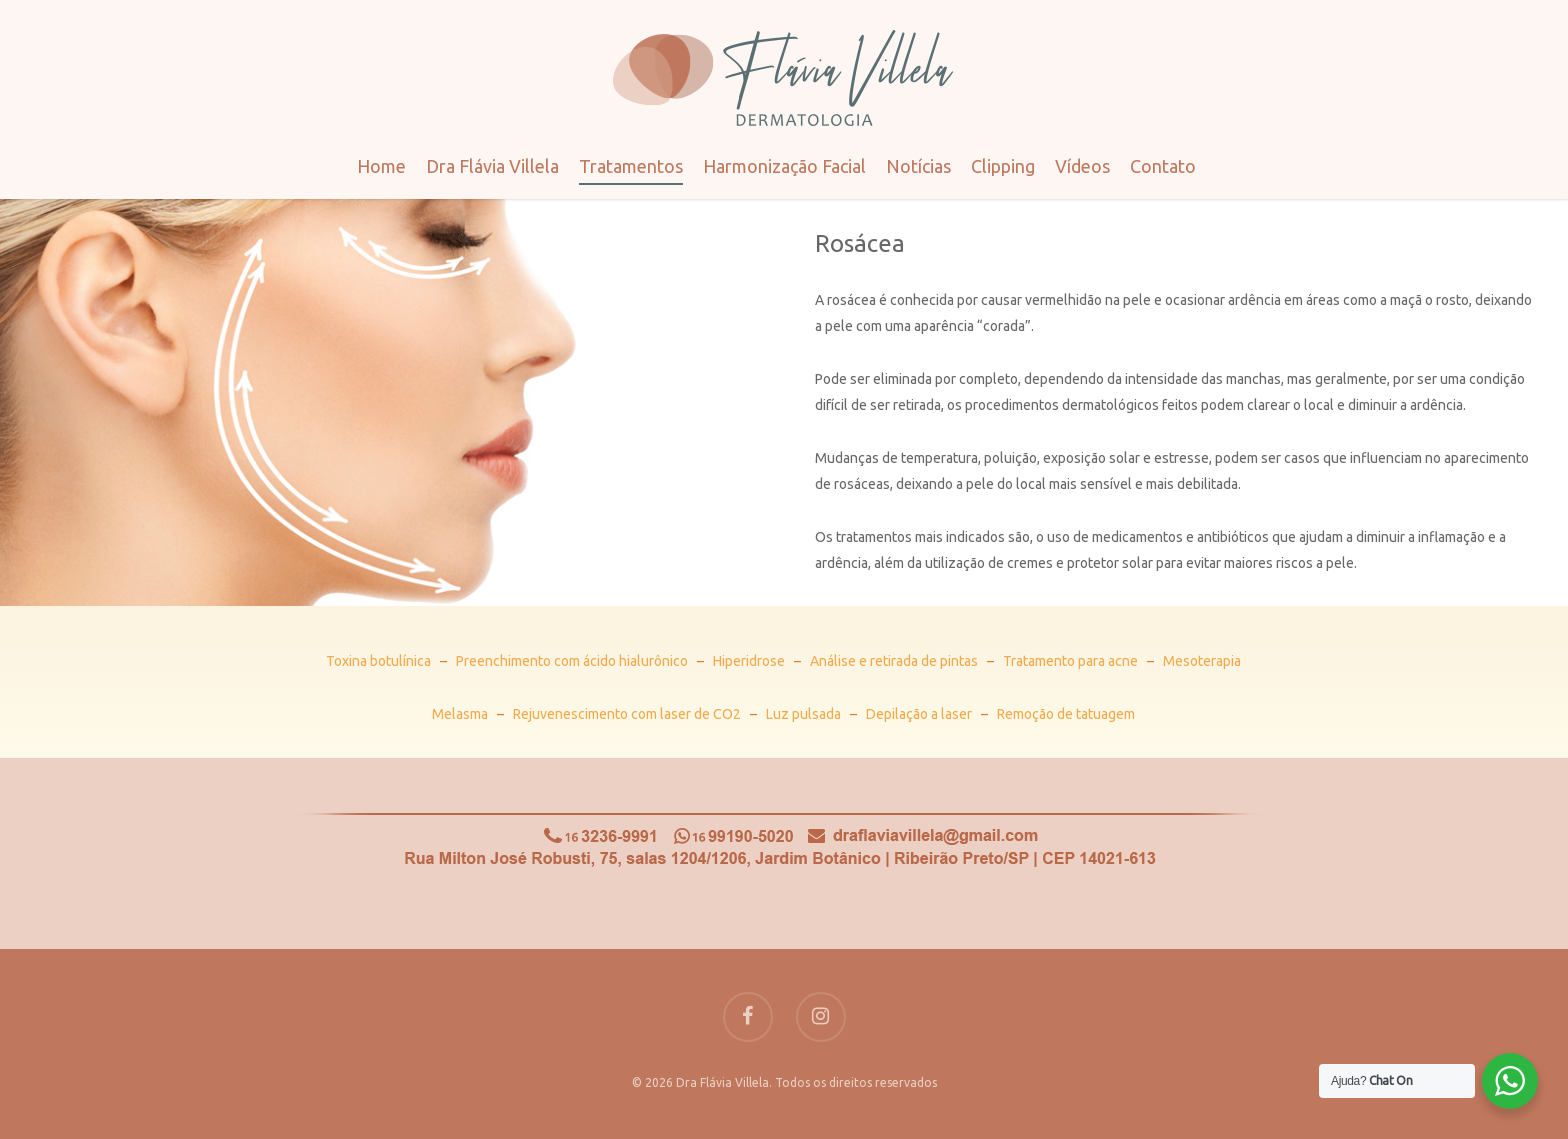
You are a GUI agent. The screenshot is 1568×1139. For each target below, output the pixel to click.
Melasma (460, 714)
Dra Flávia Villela (492, 166)
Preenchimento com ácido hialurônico (572, 661)
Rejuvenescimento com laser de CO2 (627, 714)
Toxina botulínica (378, 661)
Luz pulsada (803, 714)
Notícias (918, 166)
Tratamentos (631, 166)
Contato (1163, 166)
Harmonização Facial (784, 166)
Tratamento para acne (1070, 661)
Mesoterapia (1202, 661)
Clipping (1003, 166)
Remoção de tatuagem (1066, 714)
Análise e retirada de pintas (894, 661)
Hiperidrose (749, 661)
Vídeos (1082, 166)
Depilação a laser (919, 714)
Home (381, 166)
